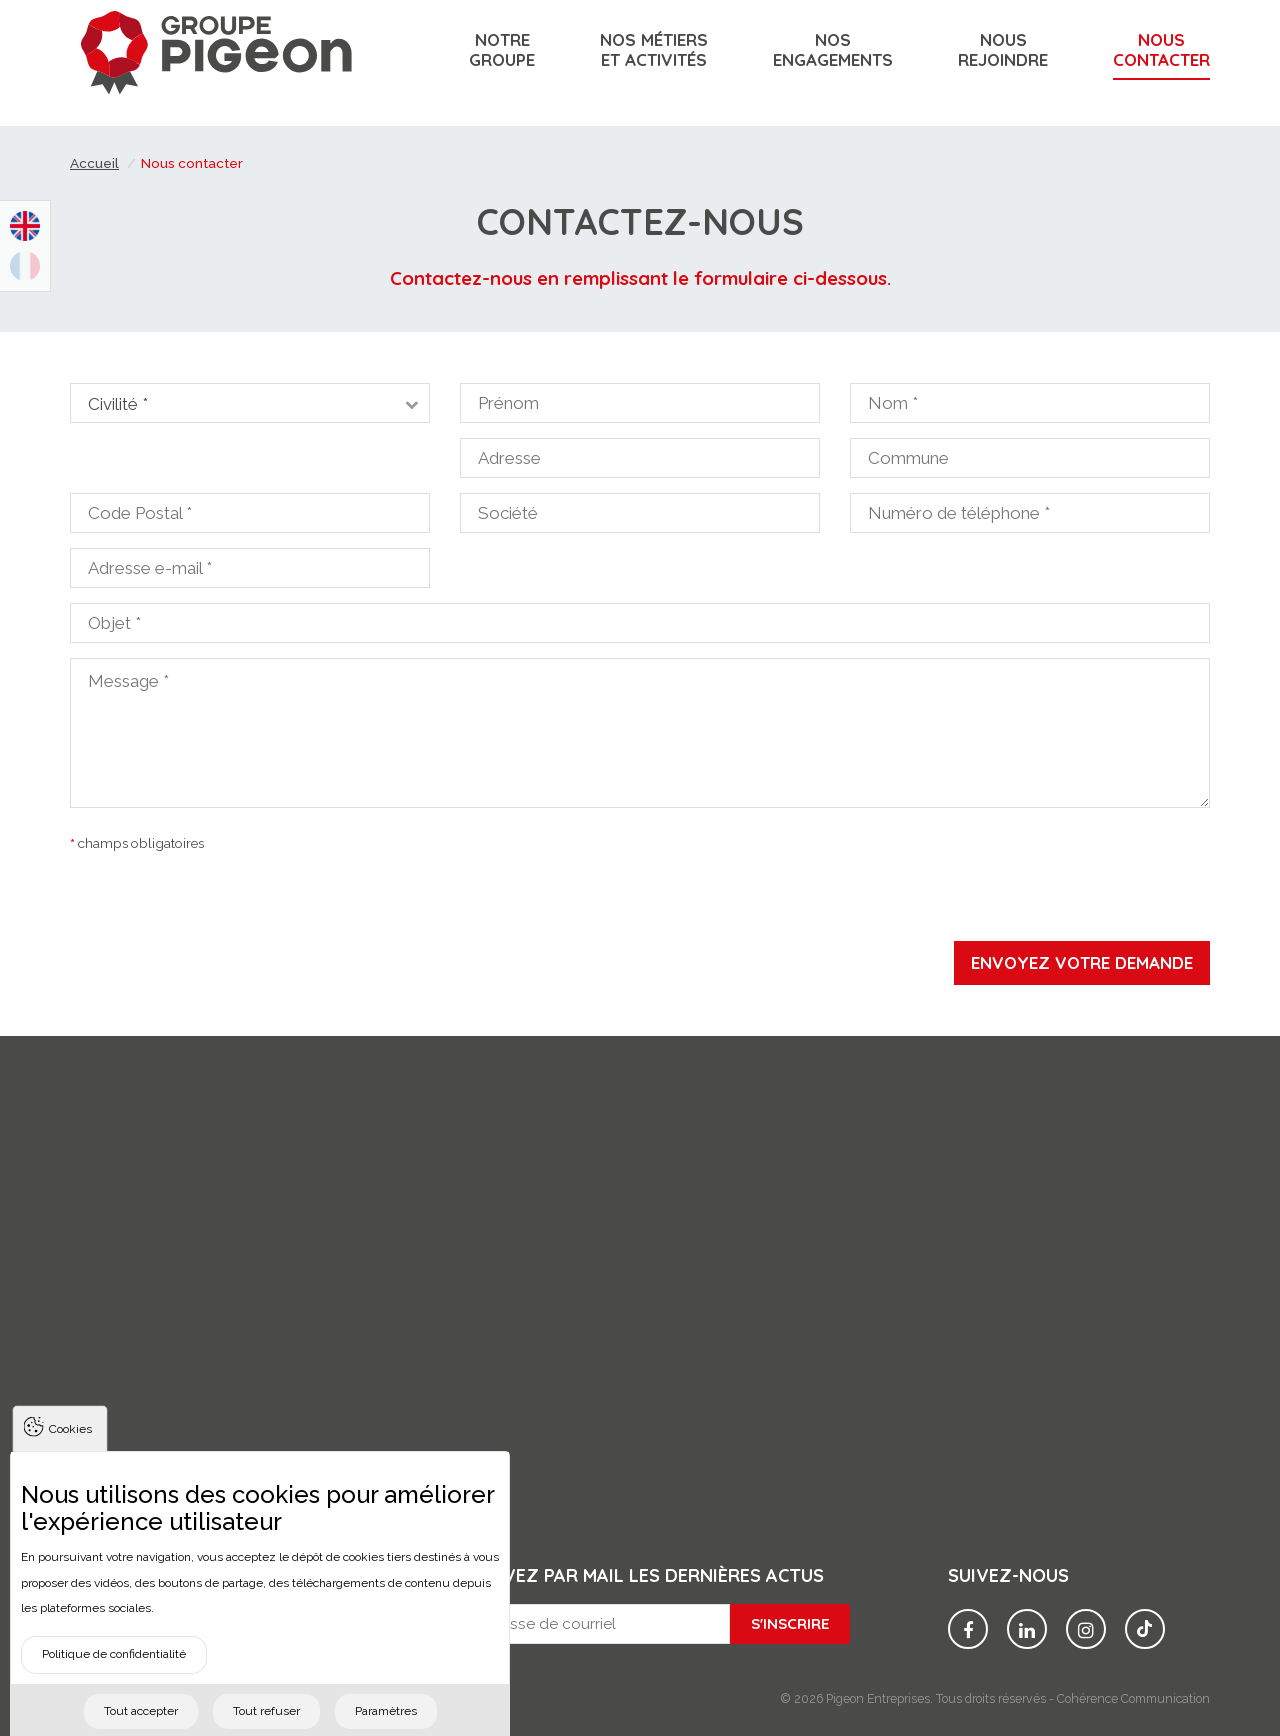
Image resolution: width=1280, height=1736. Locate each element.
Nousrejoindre (1003, 50)
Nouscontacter (1161, 50)
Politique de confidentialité (114, 1686)
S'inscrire (790, 1623)
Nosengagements (833, 50)
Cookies (70, 1461)
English (25, 226)
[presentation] (640, 902)
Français (25, 266)
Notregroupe (502, 50)
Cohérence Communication (1133, 1698)
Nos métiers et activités (654, 50)
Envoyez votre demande (1082, 962)
